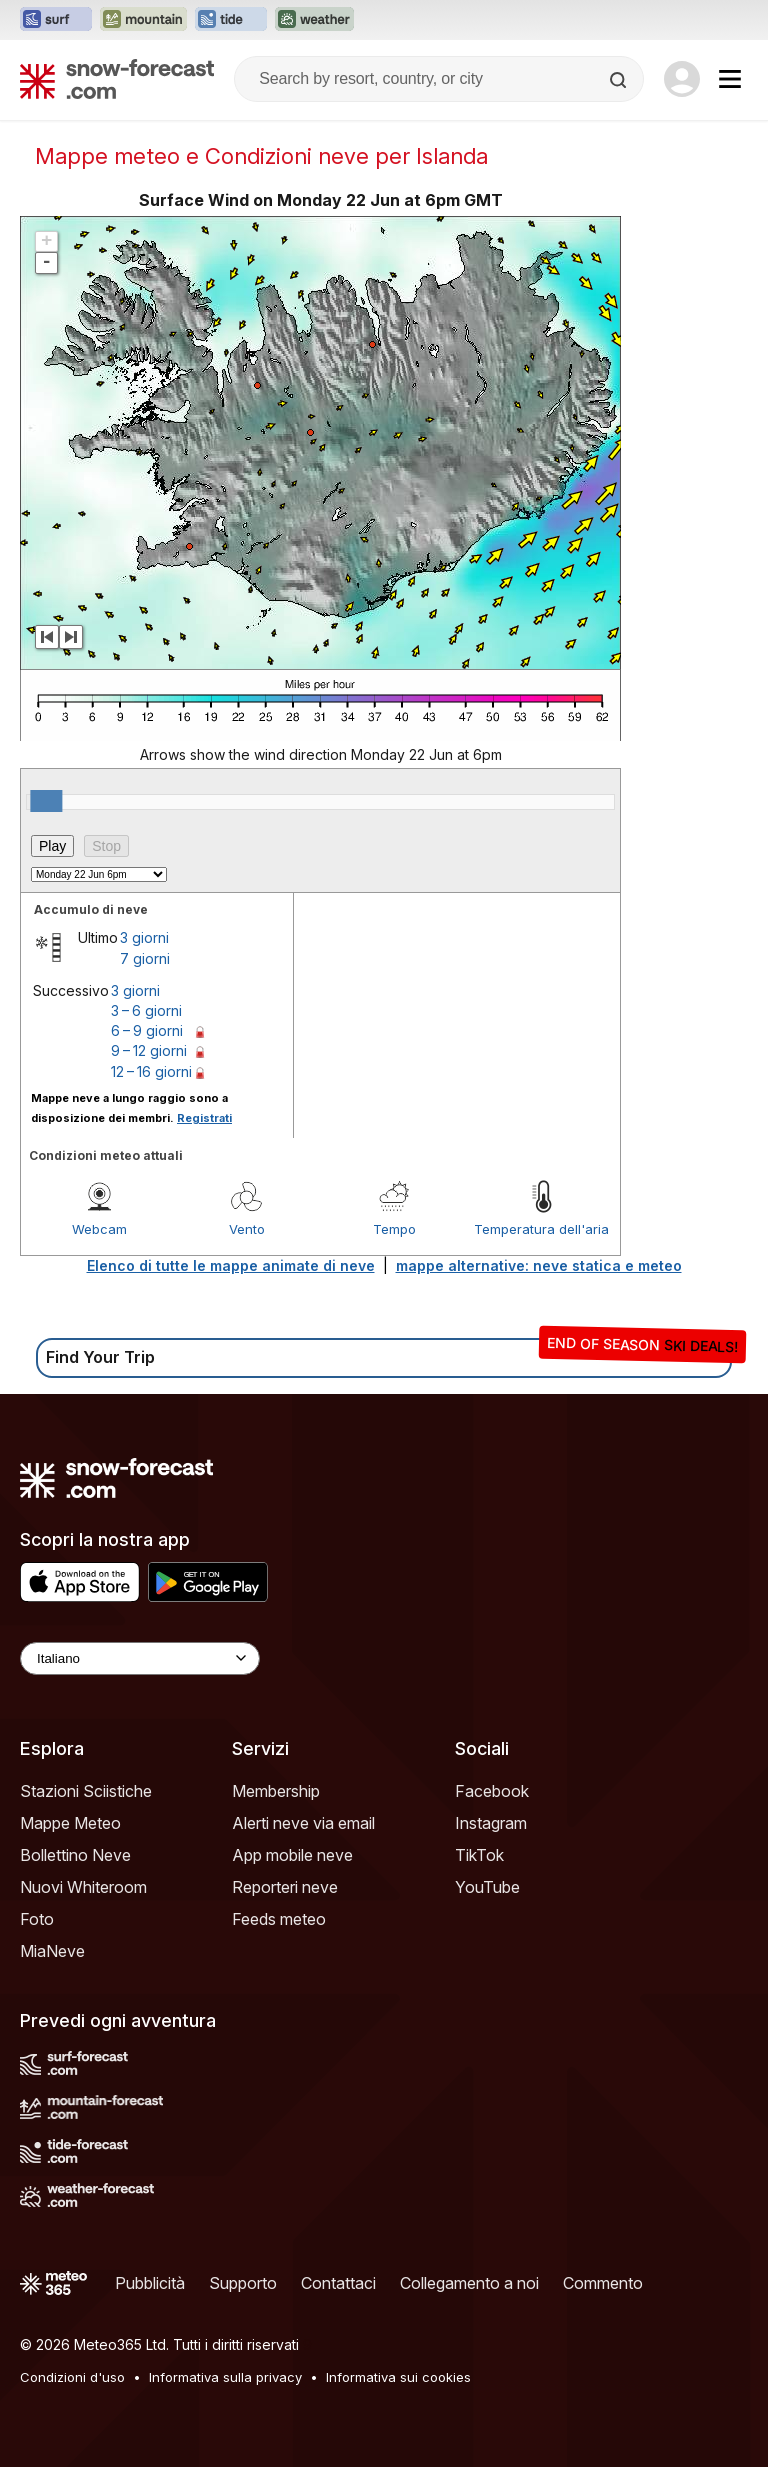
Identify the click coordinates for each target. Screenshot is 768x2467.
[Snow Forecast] (117, 79)
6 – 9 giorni (147, 1030)
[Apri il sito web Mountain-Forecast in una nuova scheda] (143, 20)
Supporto (243, 2283)
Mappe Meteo (70, 1823)
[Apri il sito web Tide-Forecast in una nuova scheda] (231, 20)
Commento (603, 2283)
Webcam (99, 1229)
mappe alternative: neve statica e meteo (539, 1265)
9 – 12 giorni (149, 1050)
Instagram (491, 1823)
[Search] (620, 80)
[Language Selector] (140, 1658)
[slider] (46, 801)
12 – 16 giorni (151, 1071)
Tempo (394, 1229)
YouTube (487, 1887)
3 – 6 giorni (146, 1010)
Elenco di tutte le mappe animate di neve (231, 1265)
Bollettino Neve (75, 1855)
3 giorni (144, 937)
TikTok (479, 1855)
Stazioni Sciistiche (86, 1791)
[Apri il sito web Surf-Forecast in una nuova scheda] (56, 20)
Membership (276, 1791)
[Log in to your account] (682, 79)
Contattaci (338, 2283)
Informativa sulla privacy (225, 2377)
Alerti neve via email (303, 1823)
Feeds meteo (279, 1919)
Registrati (204, 1118)
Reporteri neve (285, 1887)
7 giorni (145, 958)
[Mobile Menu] (730, 79)
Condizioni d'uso (72, 2377)
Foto (37, 1919)
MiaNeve (52, 1951)
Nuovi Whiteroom (83, 1887)
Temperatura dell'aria (541, 1229)
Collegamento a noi (469, 2283)
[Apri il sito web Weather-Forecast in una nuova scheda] (314, 20)
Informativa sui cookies (398, 2377)
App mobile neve (292, 1855)
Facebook (492, 1791)
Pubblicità (150, 2283)
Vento (247, 1229)
